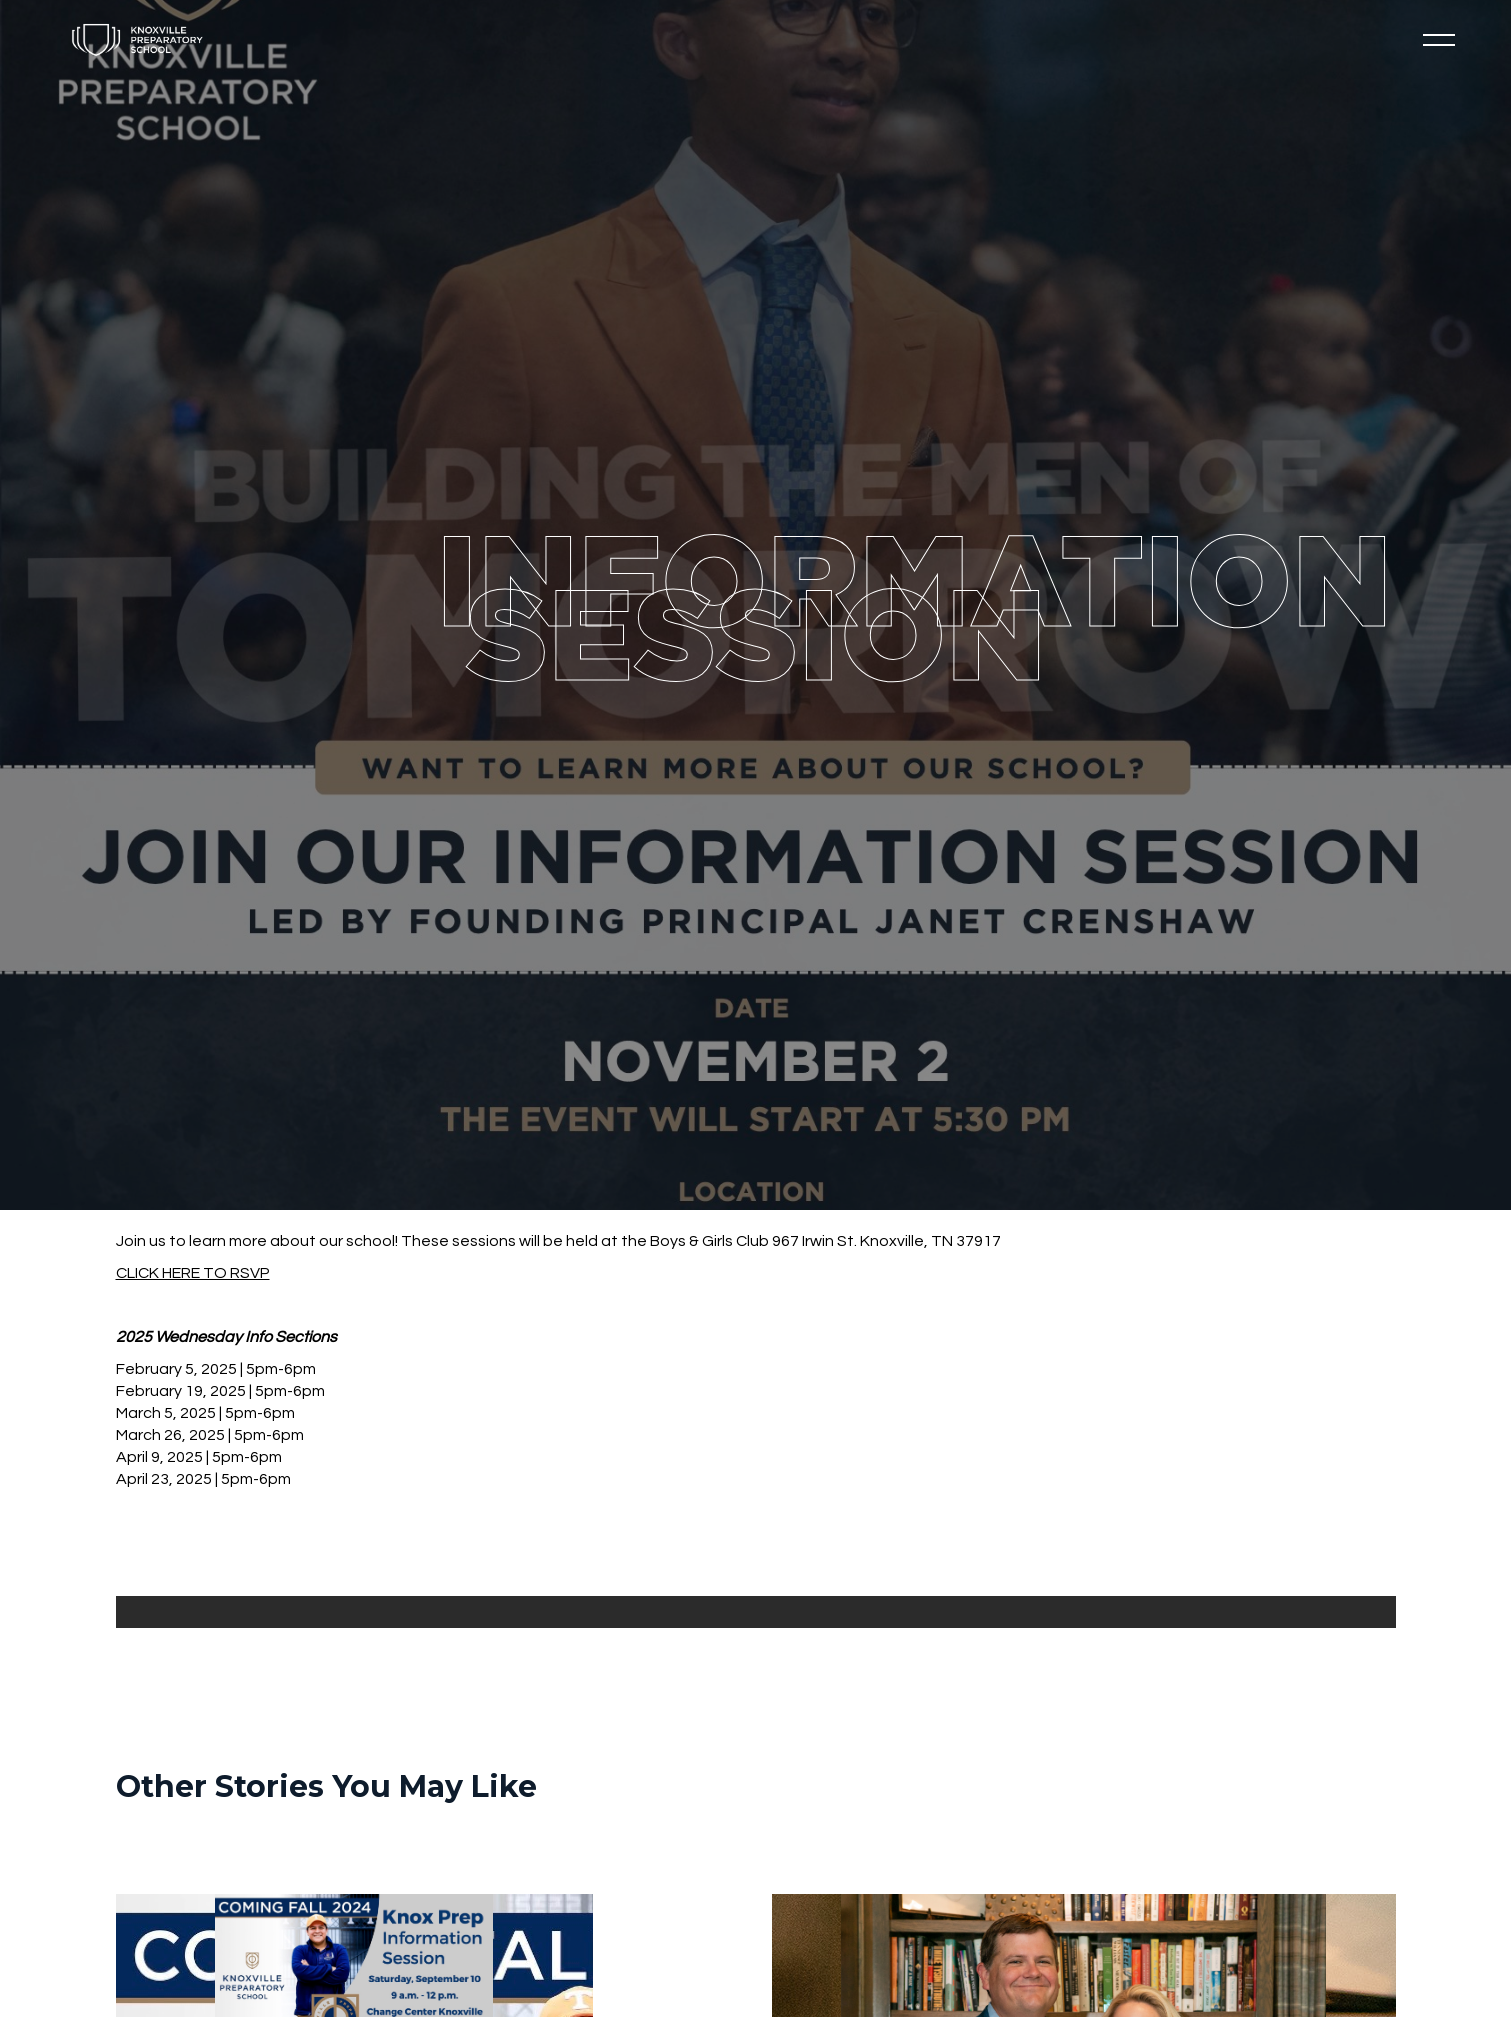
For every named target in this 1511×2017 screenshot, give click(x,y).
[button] (1439, 40)
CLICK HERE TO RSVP (193, 1273)
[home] (137, 40)
